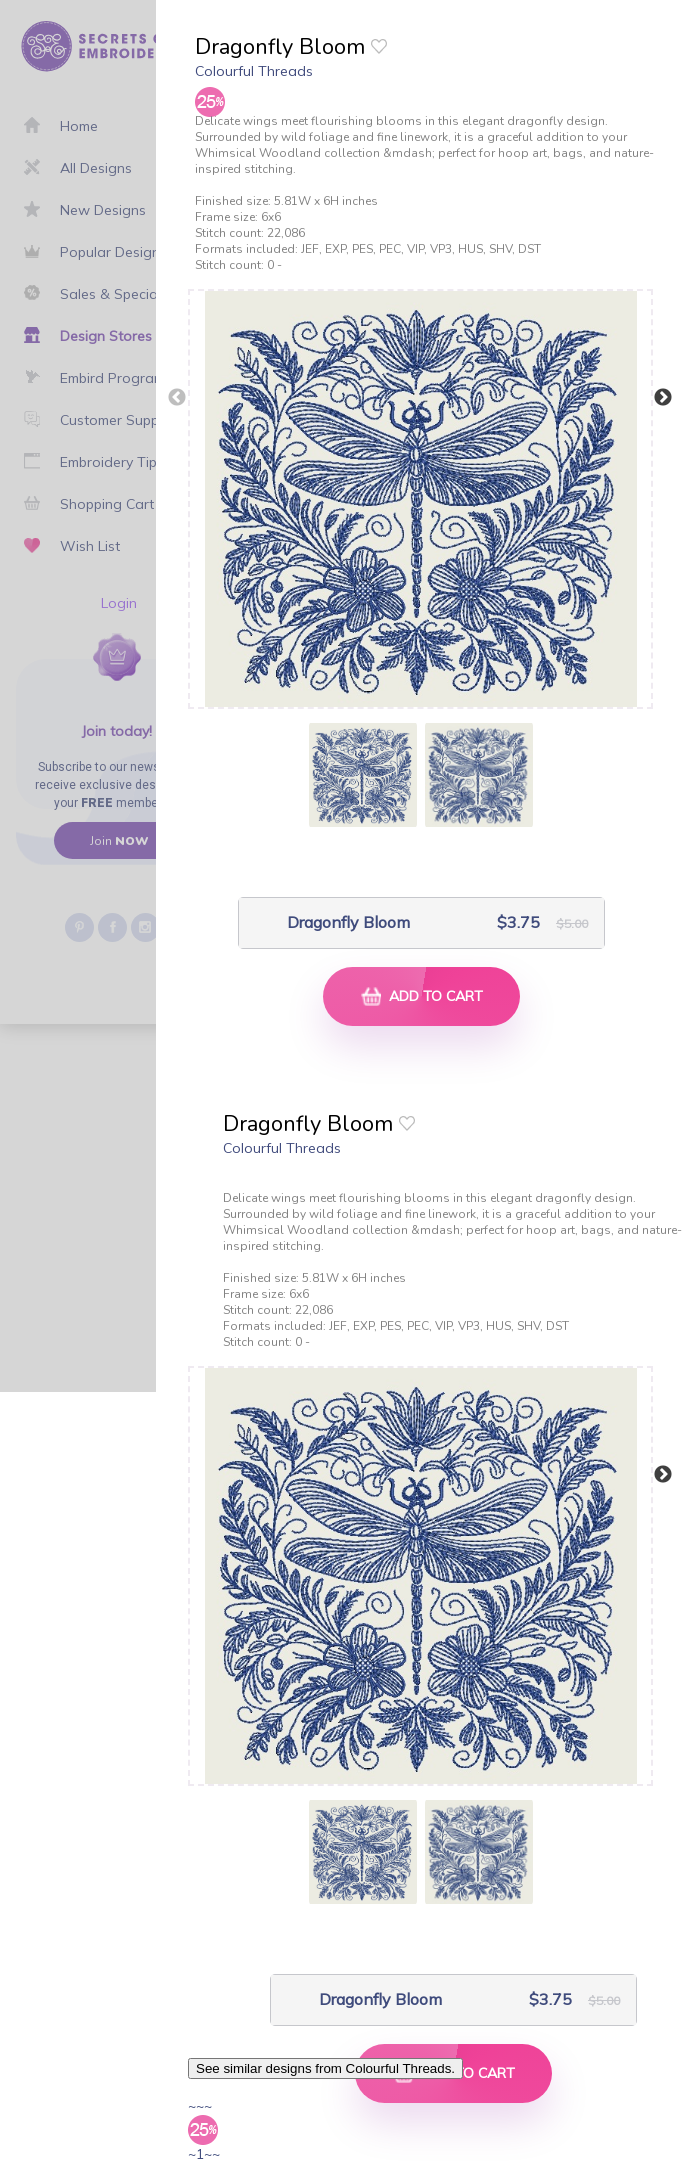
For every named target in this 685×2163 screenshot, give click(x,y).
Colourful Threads (254, 71)
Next (663, 398)
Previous (177, 398)
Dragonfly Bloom (348, 922)
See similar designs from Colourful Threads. (325, 2068)
